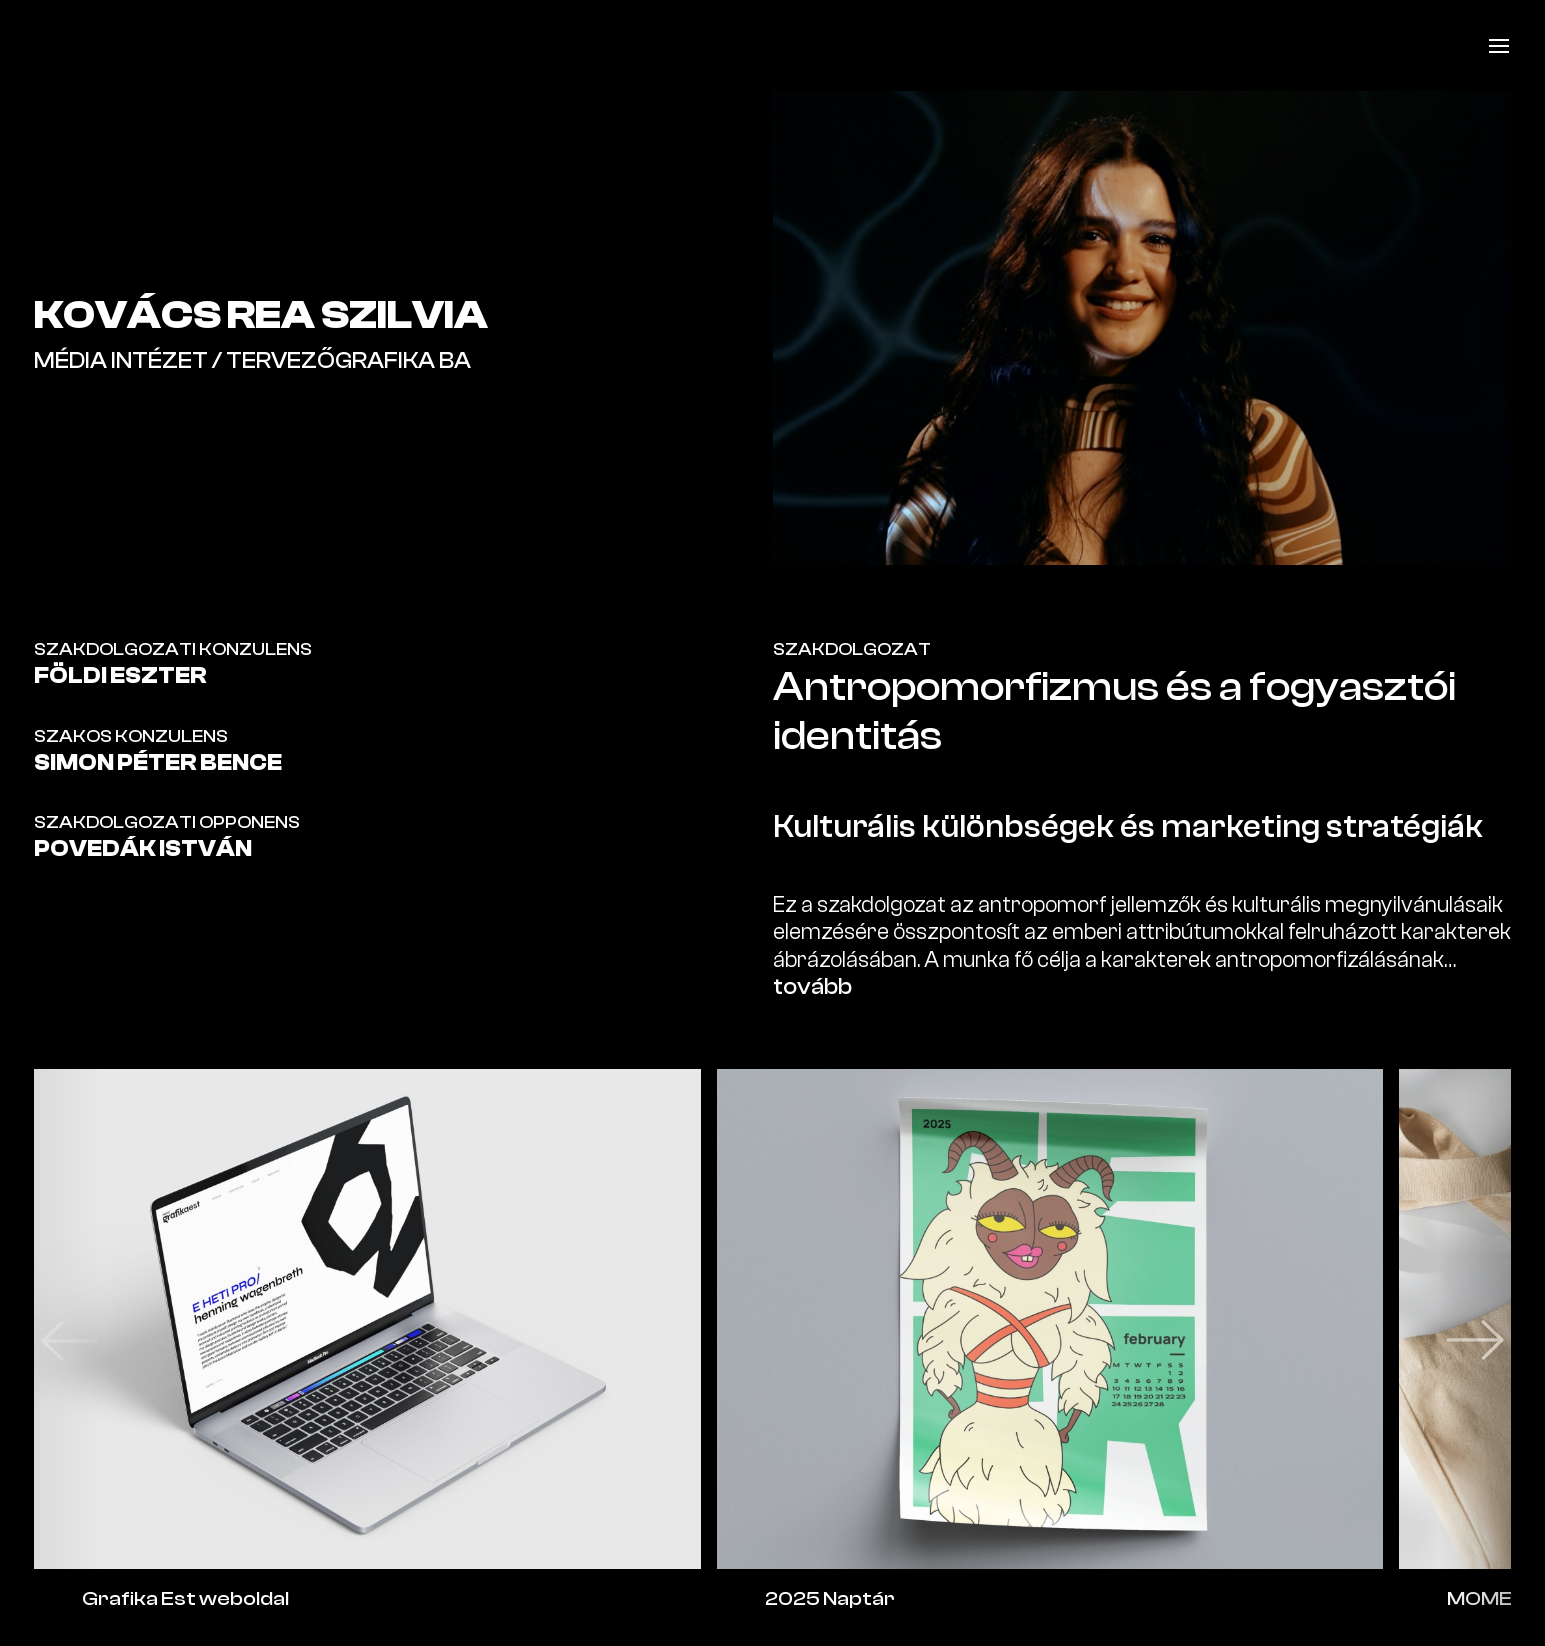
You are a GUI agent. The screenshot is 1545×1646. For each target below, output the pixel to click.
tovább (812, 987)
